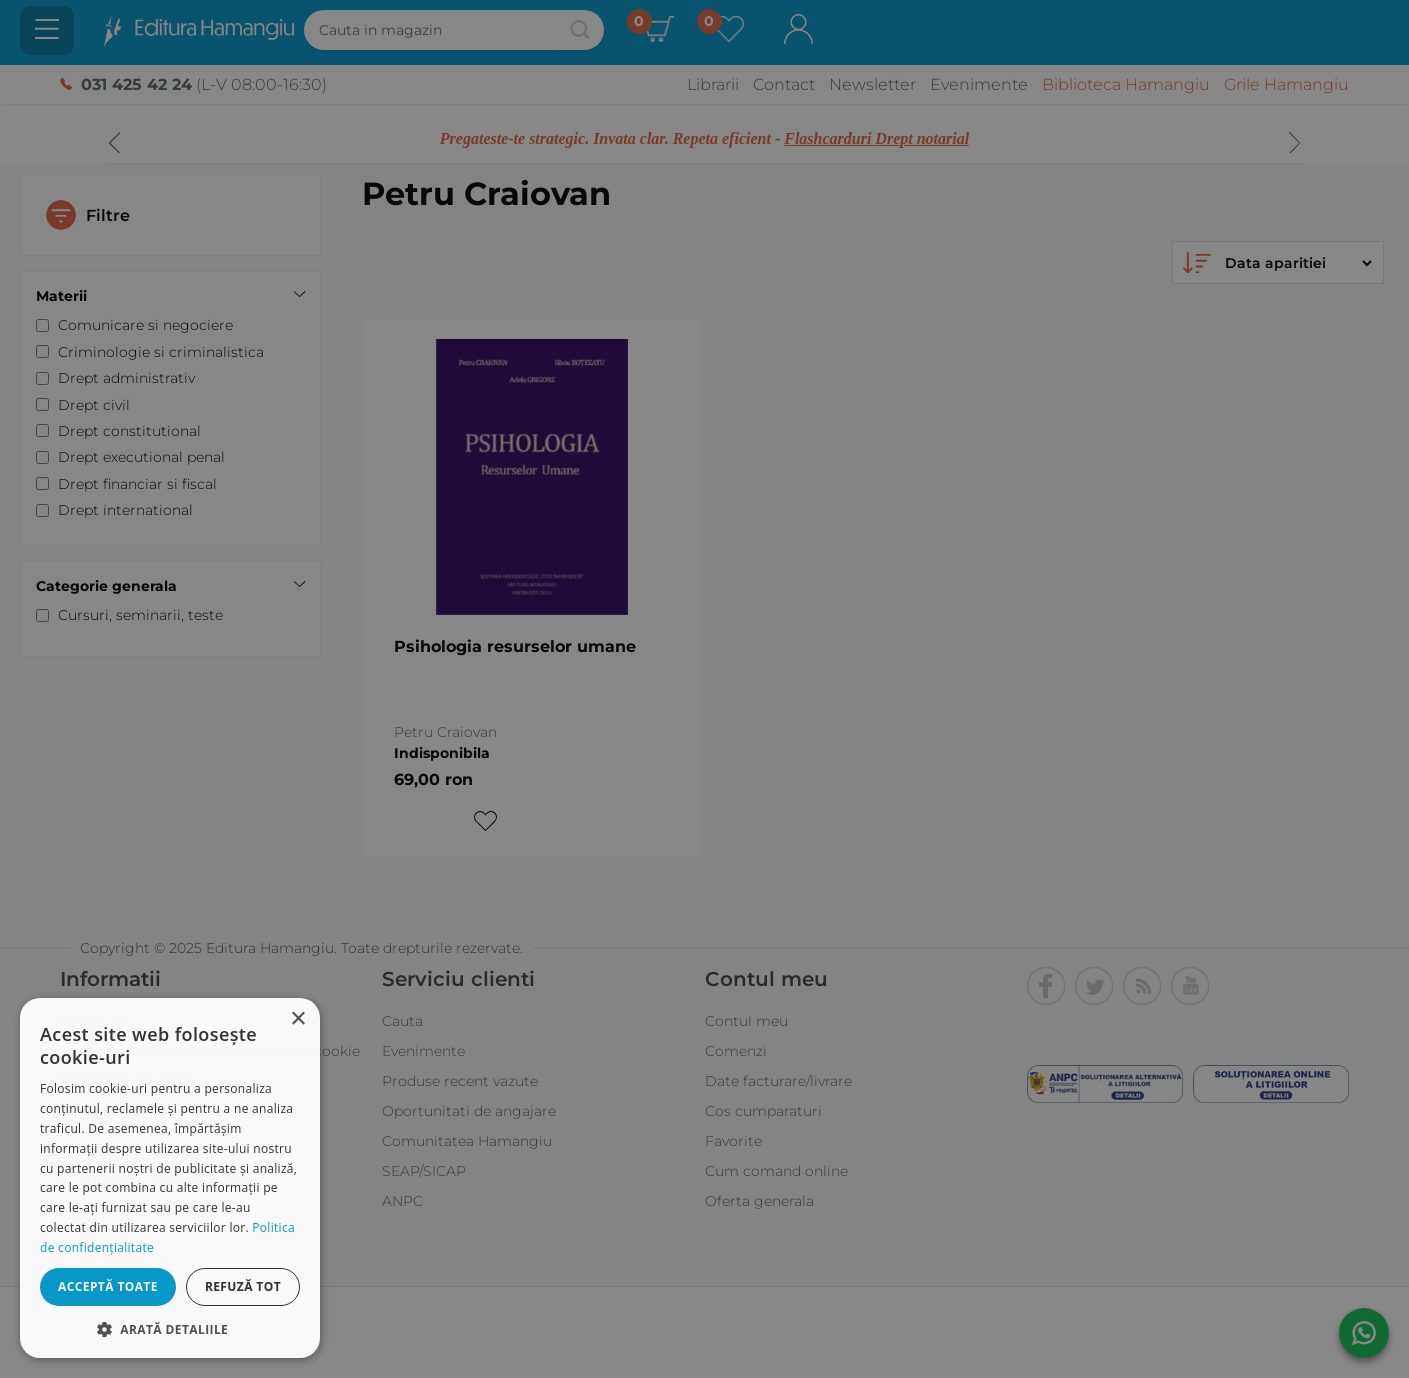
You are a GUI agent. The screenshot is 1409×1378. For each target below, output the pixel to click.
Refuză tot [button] (243, 1286)
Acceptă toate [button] (108, 1286)
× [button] (297, 1019)
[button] (170, 1328)
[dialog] (170, 1178)
